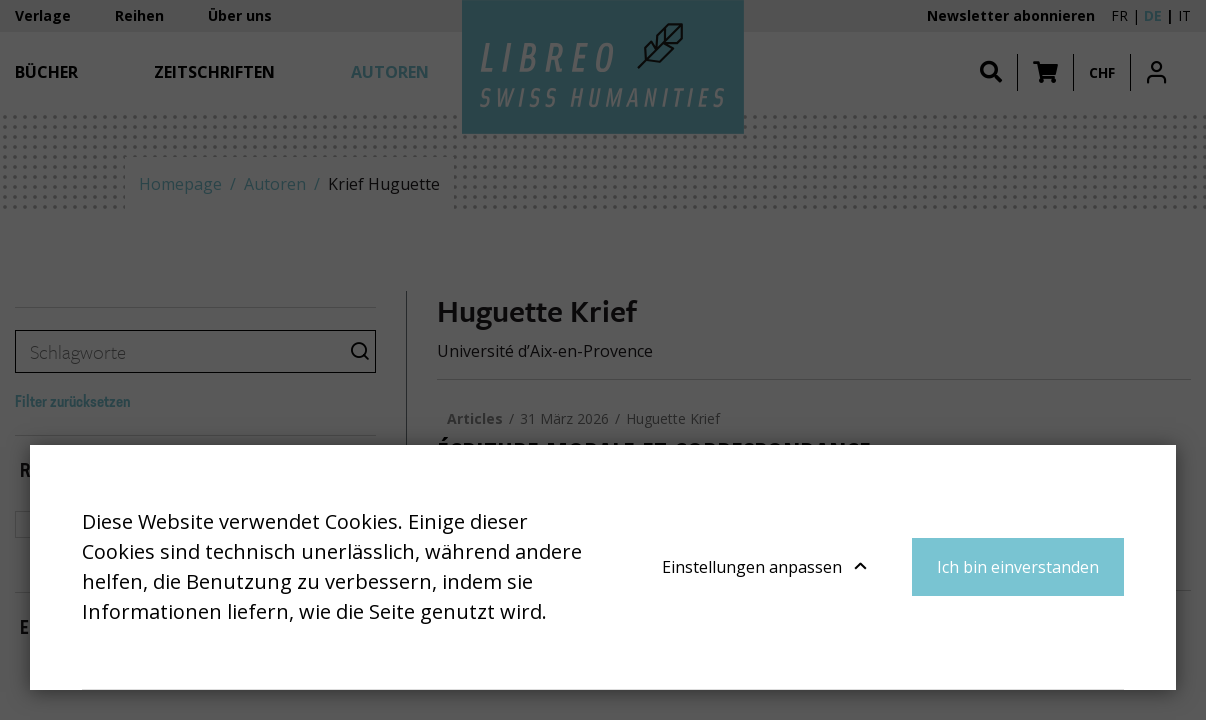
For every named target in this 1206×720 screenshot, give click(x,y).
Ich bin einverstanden (1018, 567)
